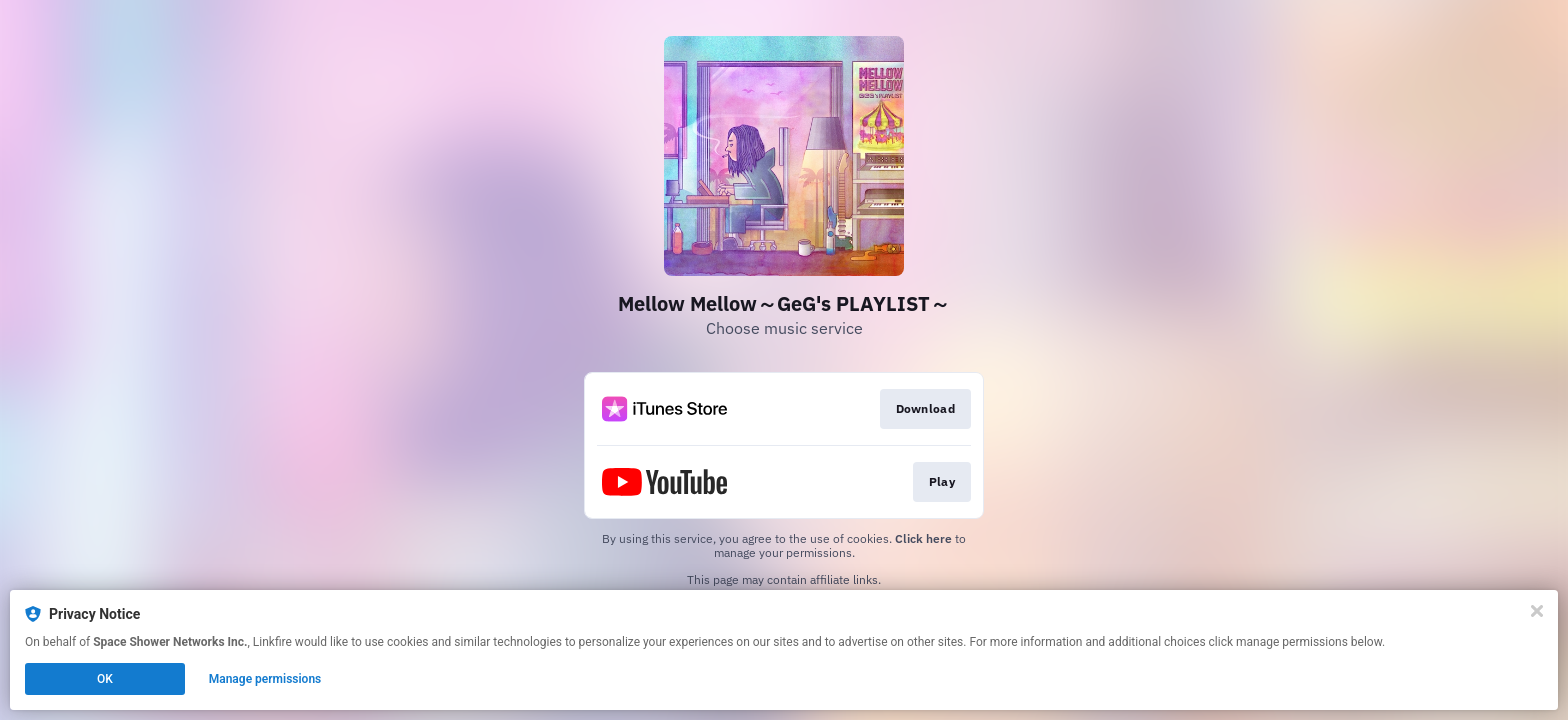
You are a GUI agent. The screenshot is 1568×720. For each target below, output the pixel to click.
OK (105, 679)
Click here (923, 538)
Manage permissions (265, 679)
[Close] (1537, 611)
